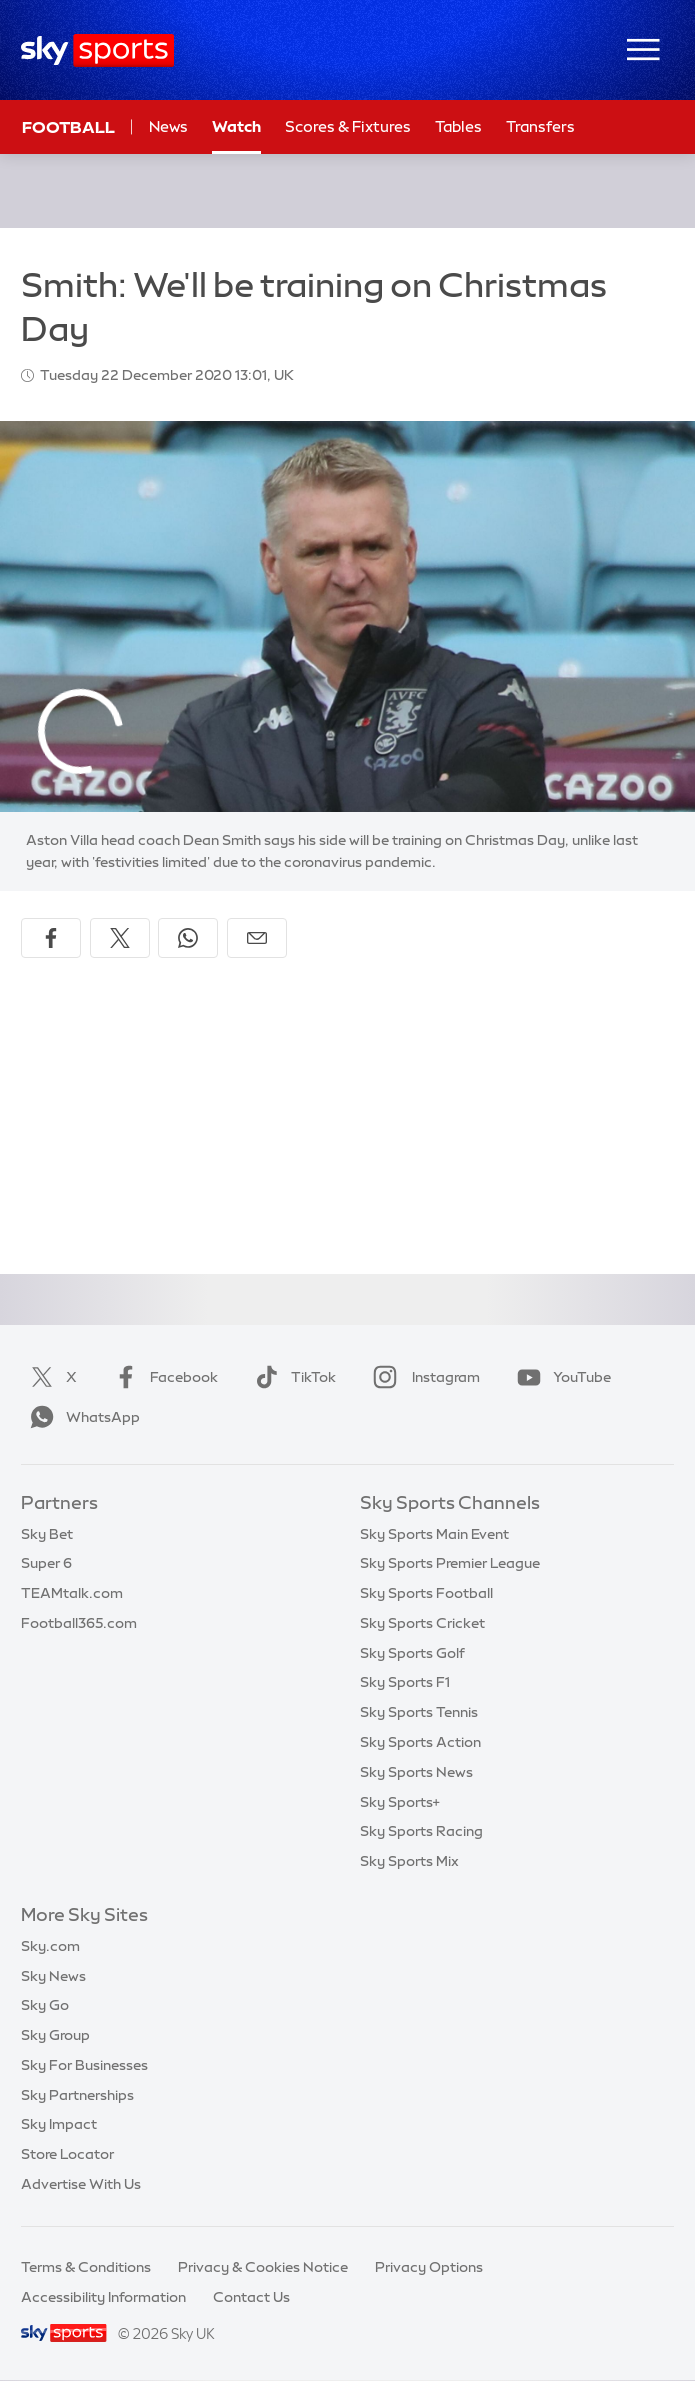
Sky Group (55, 2035)
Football (68, 127)
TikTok (291, 1377)
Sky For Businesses (84, 2065)
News (168, 126)
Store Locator (67, 2154)
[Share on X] (120, 938)
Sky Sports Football (426, 1593)
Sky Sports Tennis (419, 1712)
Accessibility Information (103, 2297)
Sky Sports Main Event (434, 1534)
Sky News (53, 1976)
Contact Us (251, 2297)
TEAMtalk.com (72, 1593)
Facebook (162, 1377)
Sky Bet (47, 1534)
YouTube (560, 1377)
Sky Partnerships (77, 2095)
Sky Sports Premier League (450, 1563)
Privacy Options (429, 2267)
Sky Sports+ (400, 1802)
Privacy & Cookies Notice (263, 2267)
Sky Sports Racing (421, 1831)
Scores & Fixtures (348, 126)
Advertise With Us (81, 2184)
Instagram (422, 1377)
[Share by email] (257, 938)
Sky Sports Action (420, 1742)
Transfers (540, 126)
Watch (236, 126)
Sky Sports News (416, 1772)
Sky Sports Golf (412, 1653)
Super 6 (46, 1563)
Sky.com (50, 1946)
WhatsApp (81, 1417)
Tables (458, 126)
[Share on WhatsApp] (188, 938)
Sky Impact (59, 2124)
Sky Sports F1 (405, 1682)
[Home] (97, 50)
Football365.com (79, 1623)
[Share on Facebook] (51, 938)
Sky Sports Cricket (422, 1623)
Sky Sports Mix (409, 1861)
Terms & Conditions (86, 2267)
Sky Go (45, 2005)
